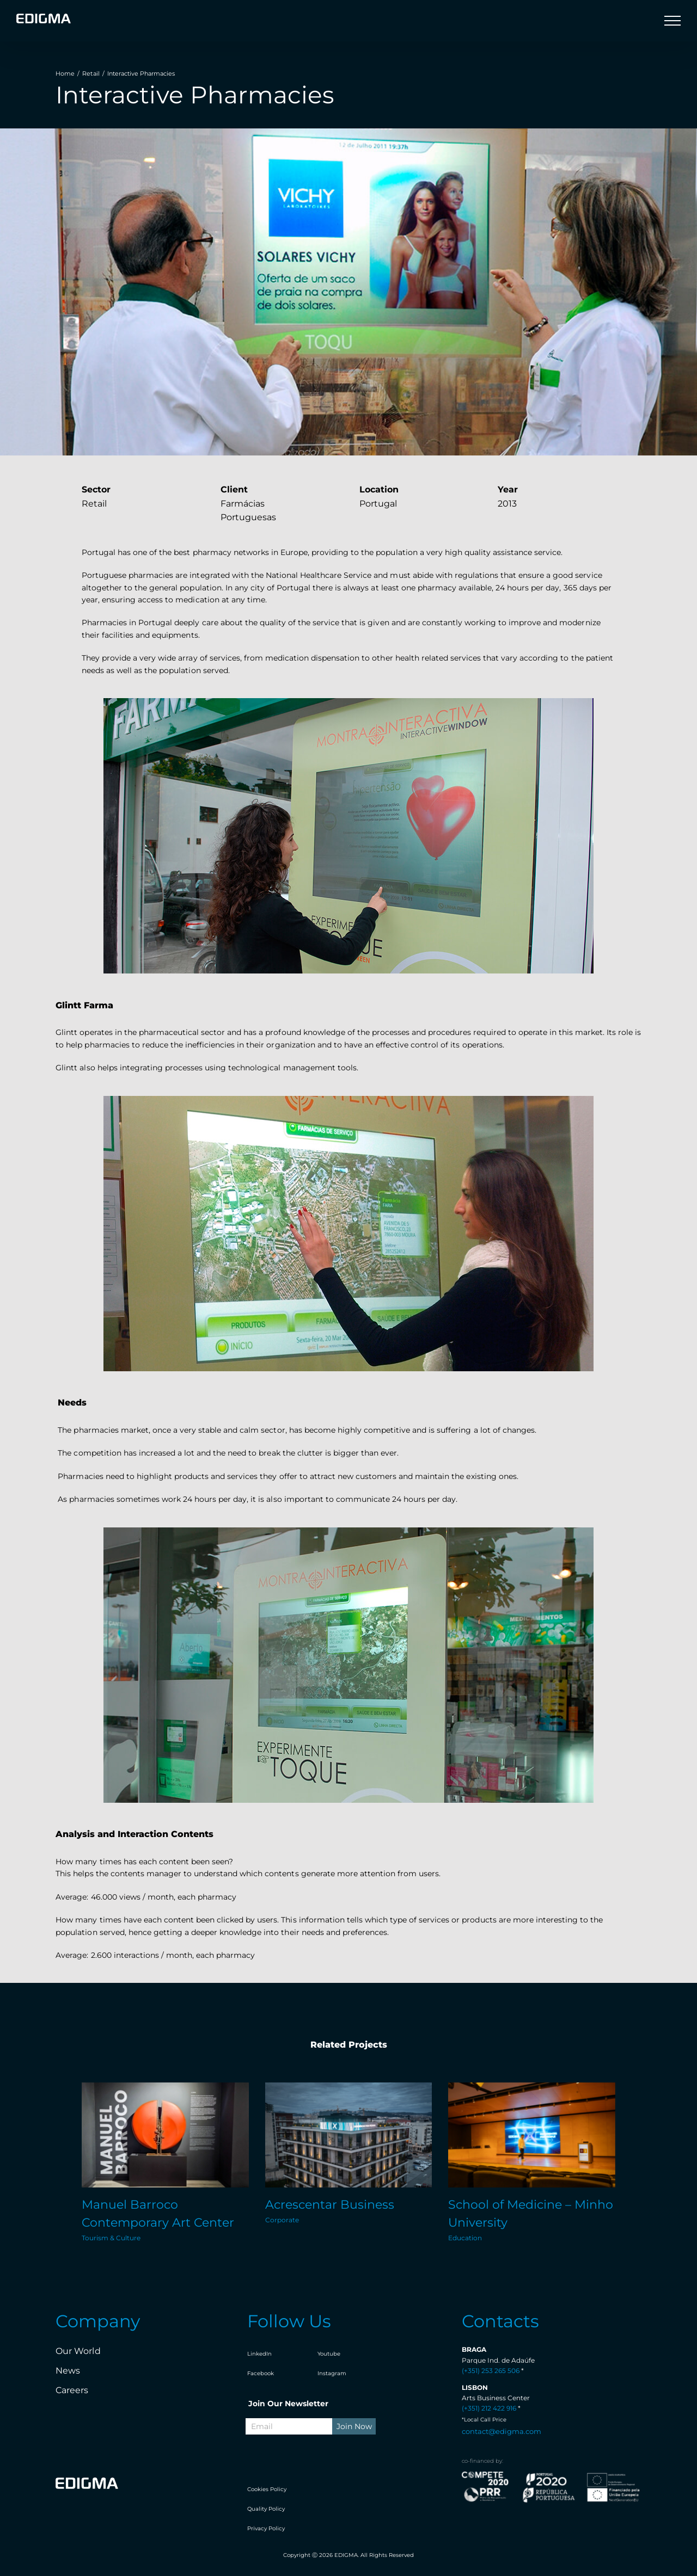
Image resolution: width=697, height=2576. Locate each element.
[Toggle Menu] (672, 21)
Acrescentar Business (329, 2204)
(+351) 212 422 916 (489, 2408)
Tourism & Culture (111, 2238)
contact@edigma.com (501, 2431)
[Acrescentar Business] (348, 2135)
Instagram (331, 2373)
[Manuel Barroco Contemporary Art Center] (165, 2135)
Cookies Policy (266, 2489)
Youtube (328, 2353)
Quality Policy (266, 2508)
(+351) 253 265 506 (490, 2371)
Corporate (282, 2220)
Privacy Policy (266, 2528)
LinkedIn (259, 2353)
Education (465, 2238)
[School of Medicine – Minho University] (531, 2135)
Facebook (260, 2373)
